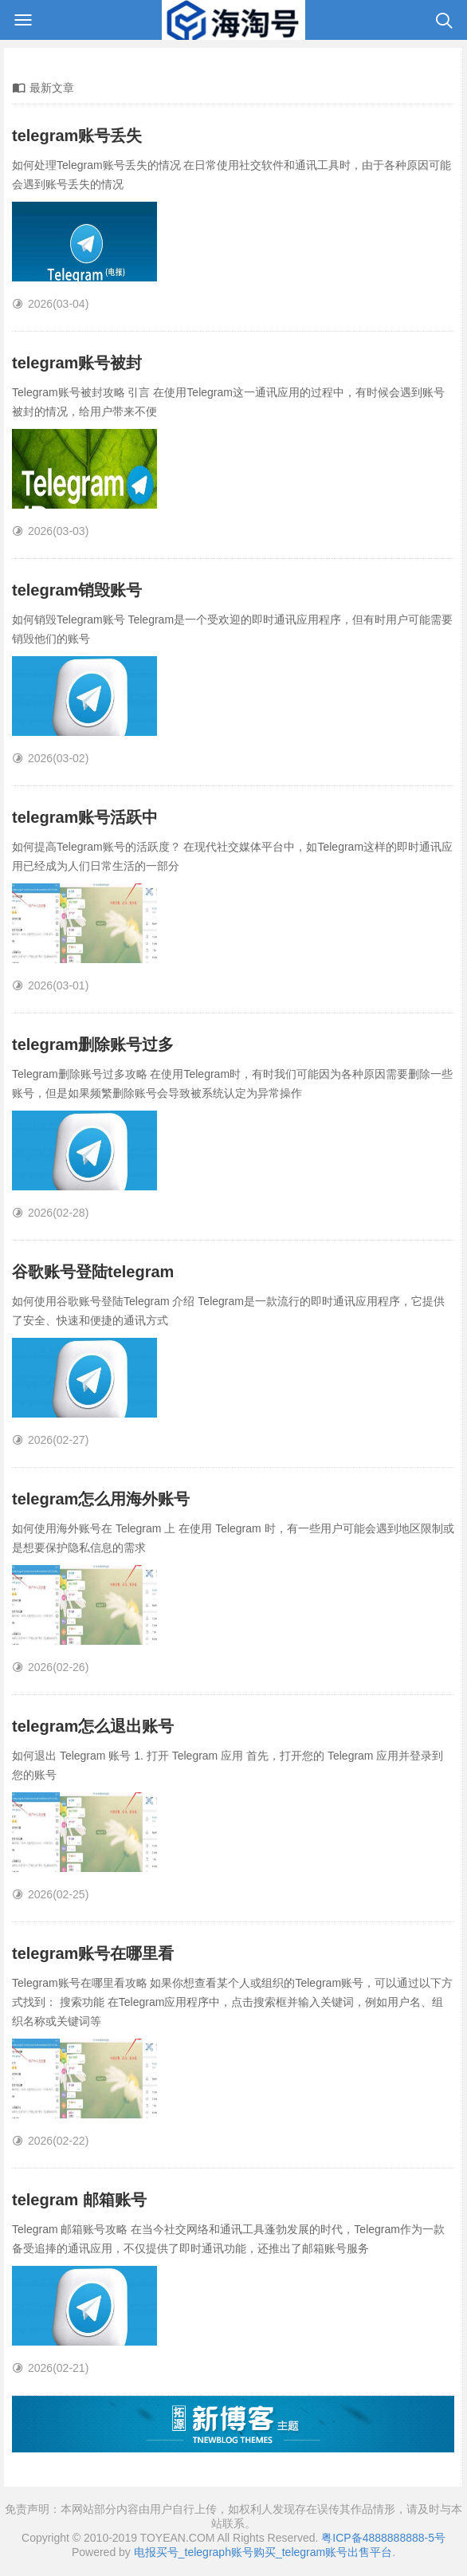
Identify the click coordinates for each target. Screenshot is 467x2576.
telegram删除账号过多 (93, 1044)
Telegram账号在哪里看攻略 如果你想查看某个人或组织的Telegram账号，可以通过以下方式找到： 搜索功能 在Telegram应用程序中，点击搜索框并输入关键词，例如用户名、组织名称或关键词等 (232, 2001)
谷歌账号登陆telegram (93, 1271)
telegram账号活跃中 (85, 817)
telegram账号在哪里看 (93, 1953)
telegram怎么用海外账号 (101, 1499)
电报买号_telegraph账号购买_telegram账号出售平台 (263, 2552)
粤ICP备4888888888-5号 (383, 2537)
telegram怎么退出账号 (93, 1726)
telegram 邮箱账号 (79, 2199)
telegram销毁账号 (77, 590)
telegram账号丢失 (77, 135)
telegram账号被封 (77, 363)
